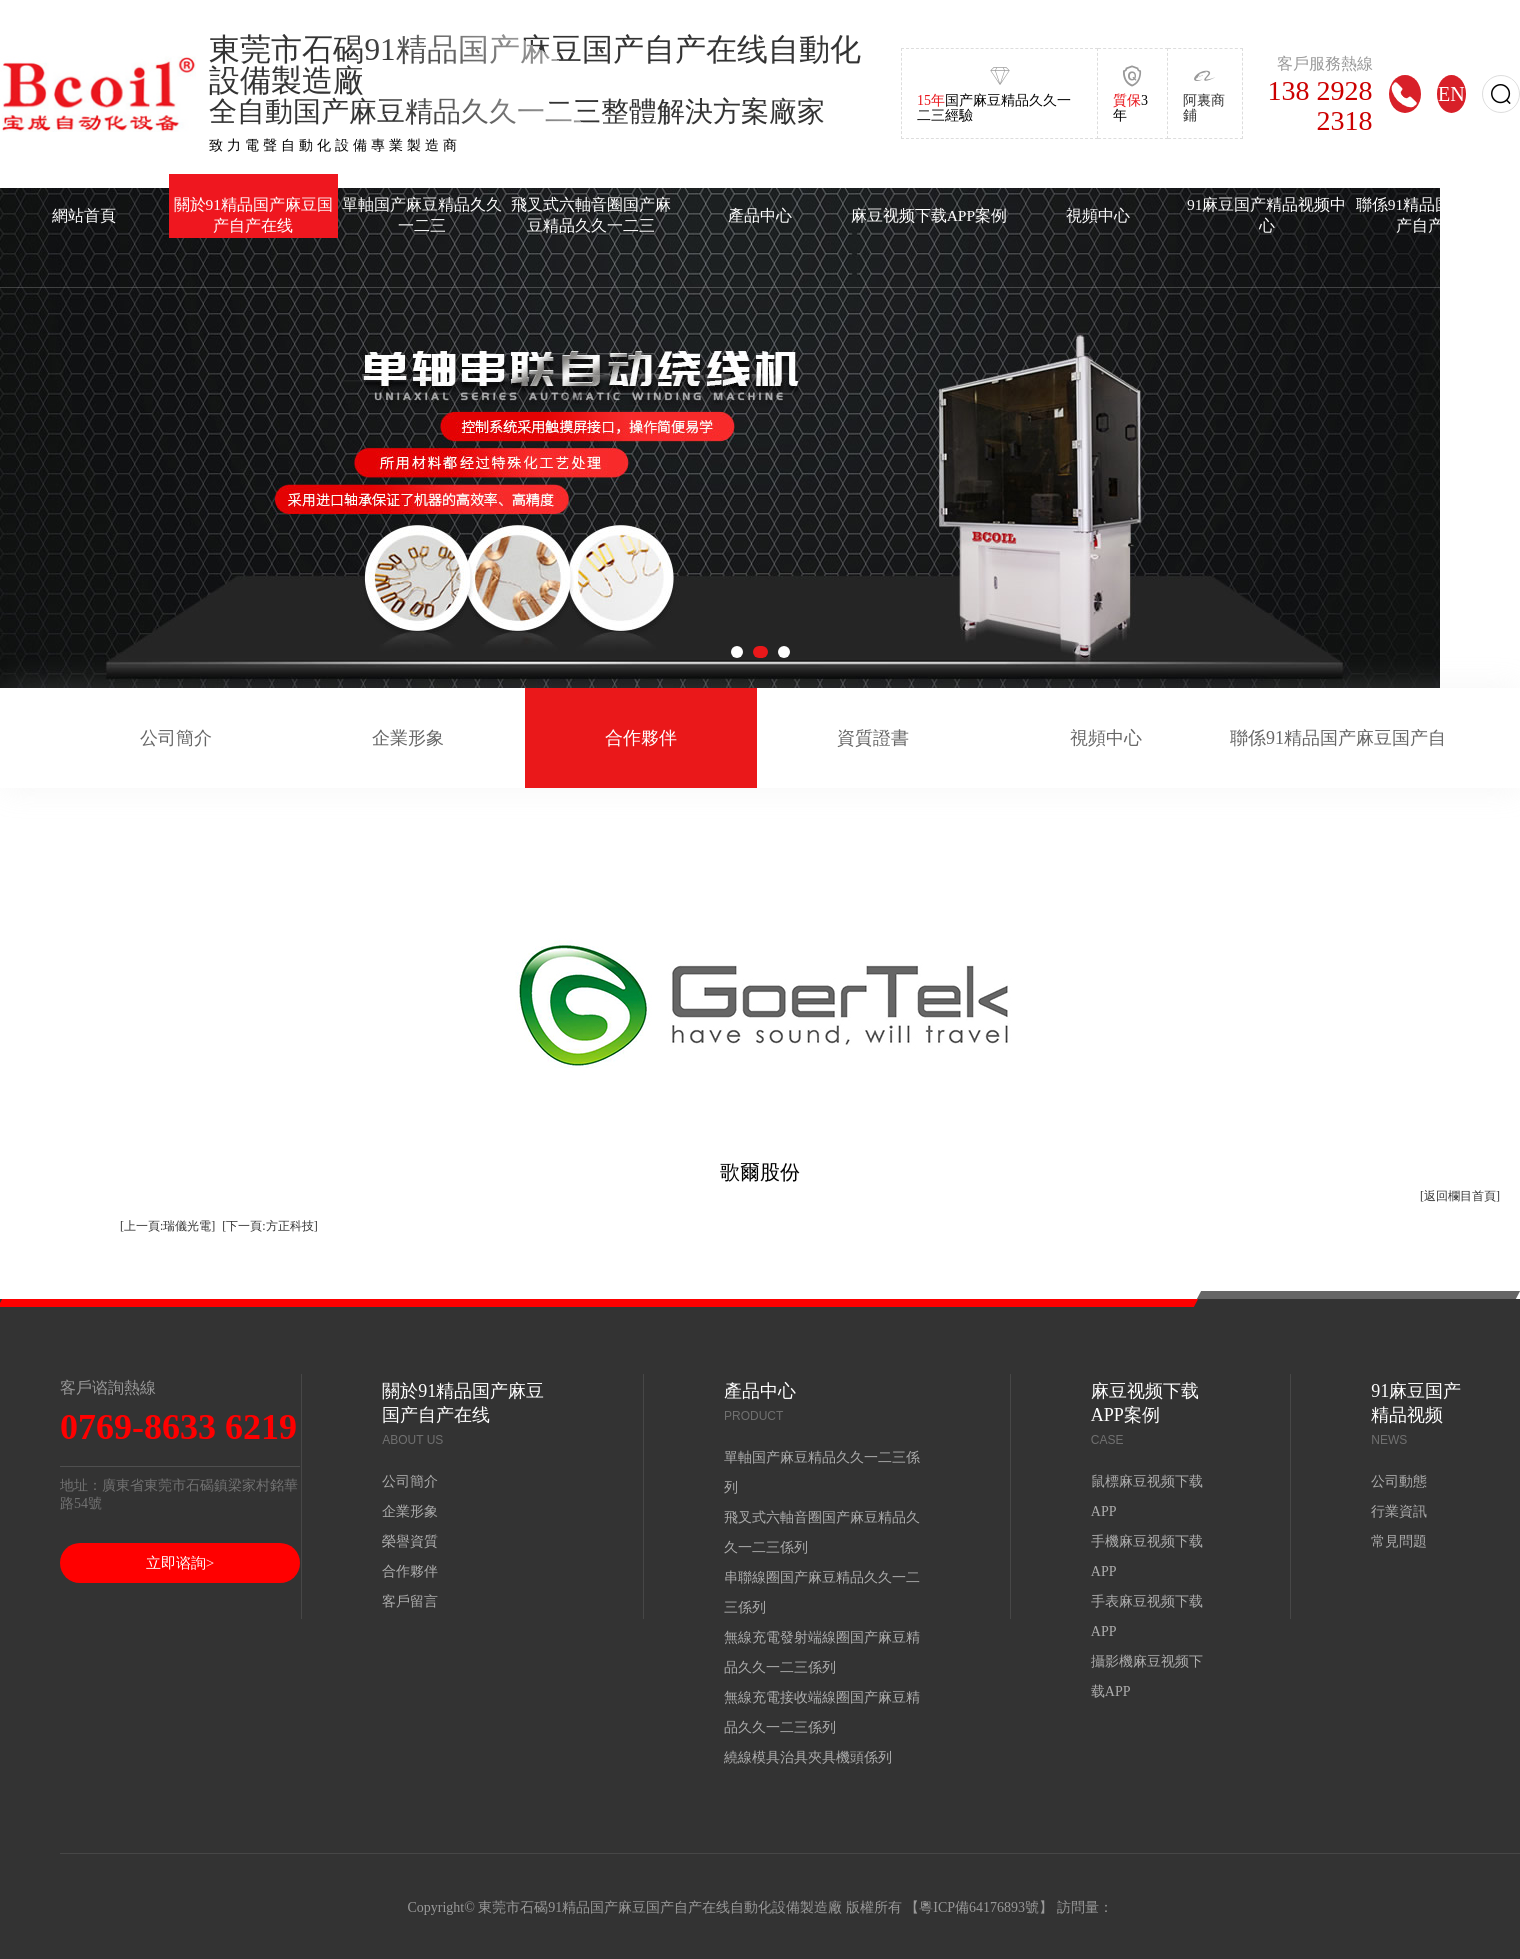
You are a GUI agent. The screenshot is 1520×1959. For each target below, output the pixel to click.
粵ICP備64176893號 (979, 1907)
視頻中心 (1098, 215)
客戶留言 (410, 1601)
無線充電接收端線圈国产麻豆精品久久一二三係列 (822, 1712)
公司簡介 (176, 738)
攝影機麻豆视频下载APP (1147, 1676)
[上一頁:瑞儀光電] (167, 1226)
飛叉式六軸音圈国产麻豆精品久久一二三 (591, 215)
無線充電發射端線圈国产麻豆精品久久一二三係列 (822, 1652)
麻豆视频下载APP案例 (929, 215)
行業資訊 (1399, 1511)
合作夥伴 (641, 738)
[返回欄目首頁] (1460, 1196)
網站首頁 (84, 215)
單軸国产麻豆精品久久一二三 (422, 215)
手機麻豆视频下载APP (1147, 1556)
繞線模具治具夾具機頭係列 (808, 1757)
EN (1451, 93)
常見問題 (1399, 1541)
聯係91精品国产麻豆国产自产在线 (1338, 758)
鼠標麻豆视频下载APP (1147, 1496)
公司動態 (1399, 1481)
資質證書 (873, 738)
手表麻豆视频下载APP (1147, 1616)
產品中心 (760, 215)
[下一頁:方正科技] (269, 1226)
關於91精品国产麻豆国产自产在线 (254, 215)
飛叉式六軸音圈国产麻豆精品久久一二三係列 (822, 1532)
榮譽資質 (410, 1541)
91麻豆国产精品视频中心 (1267, 215)
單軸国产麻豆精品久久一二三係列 (822, 1472)
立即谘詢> (180, 1563)
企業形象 (408, 738)
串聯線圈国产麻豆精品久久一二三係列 (822, 1592)
